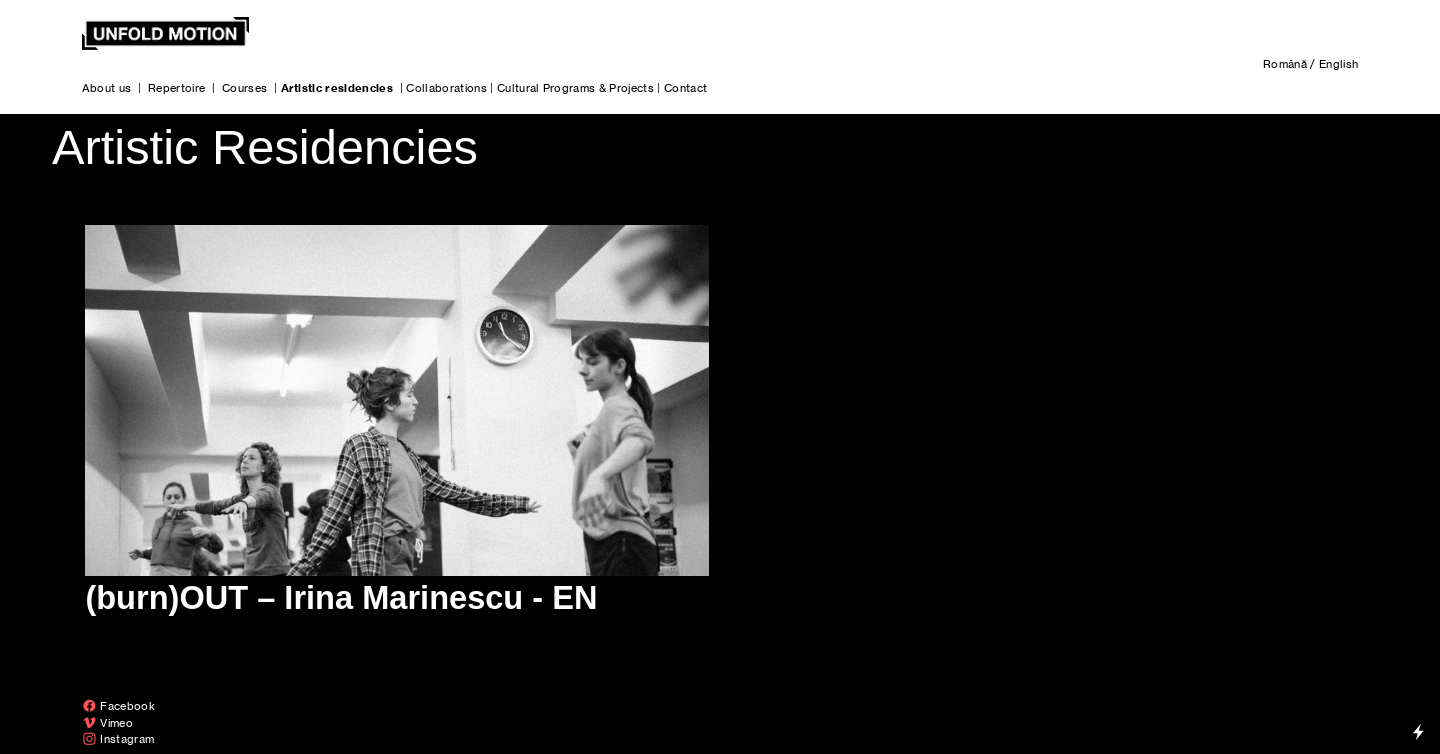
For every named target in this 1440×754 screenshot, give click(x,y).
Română (1285, 64)
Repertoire (176, 88)
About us (107, 88)
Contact (685, 88)
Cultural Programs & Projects (575, 88)
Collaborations (446, 88)
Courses (244, 88)
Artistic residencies (337, 88)
